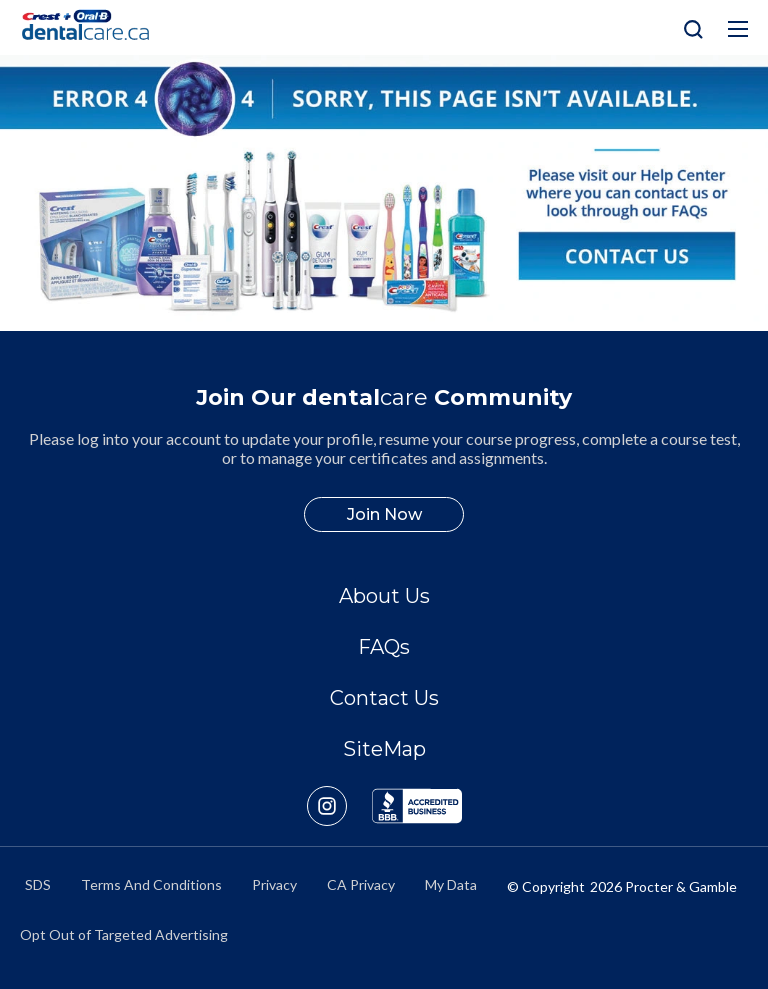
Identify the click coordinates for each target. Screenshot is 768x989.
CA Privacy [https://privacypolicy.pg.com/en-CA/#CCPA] (361, 884)
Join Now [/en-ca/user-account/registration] (384, 514)
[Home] (94, 27)
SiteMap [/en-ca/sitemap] (384, 749)
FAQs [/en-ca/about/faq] (384, 647)
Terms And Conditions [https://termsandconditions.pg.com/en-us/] (151, 884)
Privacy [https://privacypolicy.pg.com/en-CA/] (274, 884)
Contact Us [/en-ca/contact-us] (384, 698)
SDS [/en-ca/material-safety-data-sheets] (38, 884)
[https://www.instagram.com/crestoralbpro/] (339, 806)
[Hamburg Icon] (738, 29)
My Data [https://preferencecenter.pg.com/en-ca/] (451, 884)
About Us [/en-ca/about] (384, 596)
